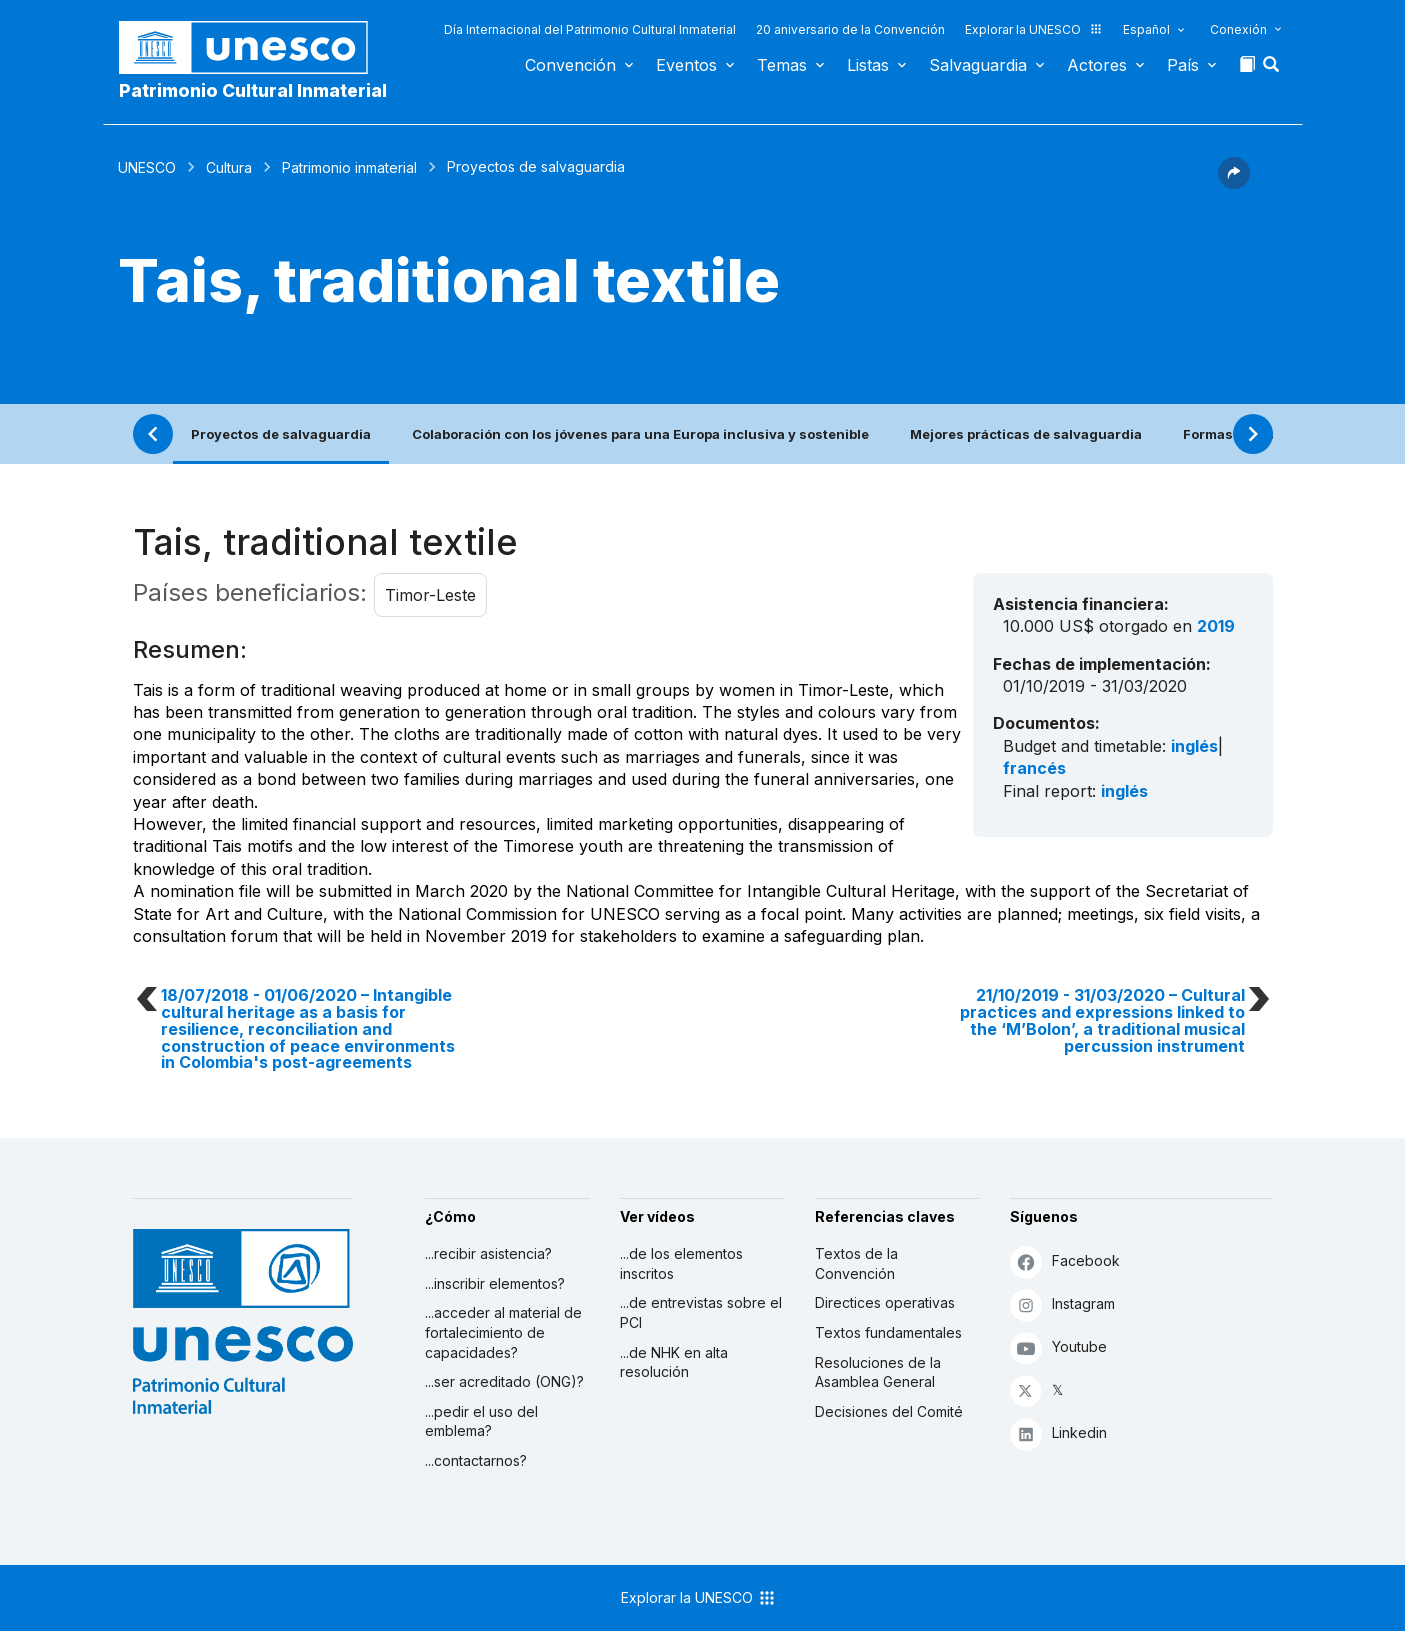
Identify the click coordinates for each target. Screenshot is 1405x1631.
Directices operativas (885, 1302)
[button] (1273, 70)
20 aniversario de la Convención (850, 29)
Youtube (1058, 1347)
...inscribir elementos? (495, 1283)
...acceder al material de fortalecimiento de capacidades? (503, 1332)
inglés (1194, 746)
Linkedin (1058, 1433)
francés (1034, 768)
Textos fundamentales (888, 1332)
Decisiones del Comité (889, 1411)
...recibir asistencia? (488, 1253)
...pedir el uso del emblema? (481, 1421)
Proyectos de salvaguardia (281, 434)
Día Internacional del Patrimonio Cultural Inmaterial (590, 29)
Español (1146, 29)
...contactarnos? (476, 1460)
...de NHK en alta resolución (674, 1362)
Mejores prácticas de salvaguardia (1026, 434)
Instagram (1062, 1304)
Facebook (1065, 1261)
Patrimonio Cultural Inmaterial (253, 90)
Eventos (686, 65)
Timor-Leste (430, 595)
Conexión (1238, 29)
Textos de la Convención (856, 1263)
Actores (1097, 65)
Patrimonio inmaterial (349, 167)
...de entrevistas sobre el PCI (701, 1312)
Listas (868, 65)
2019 (1216, 626)
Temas (782, 65)
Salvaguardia (978, 65)
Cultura (229, 167)
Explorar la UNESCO (1034, 29)
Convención (570, 65)
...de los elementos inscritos (681, 1263)
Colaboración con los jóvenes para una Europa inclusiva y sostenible (640, 434)
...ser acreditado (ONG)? (504, 1381)
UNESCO (147, 167)
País (1183, 65)
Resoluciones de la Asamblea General (878, 1372)
